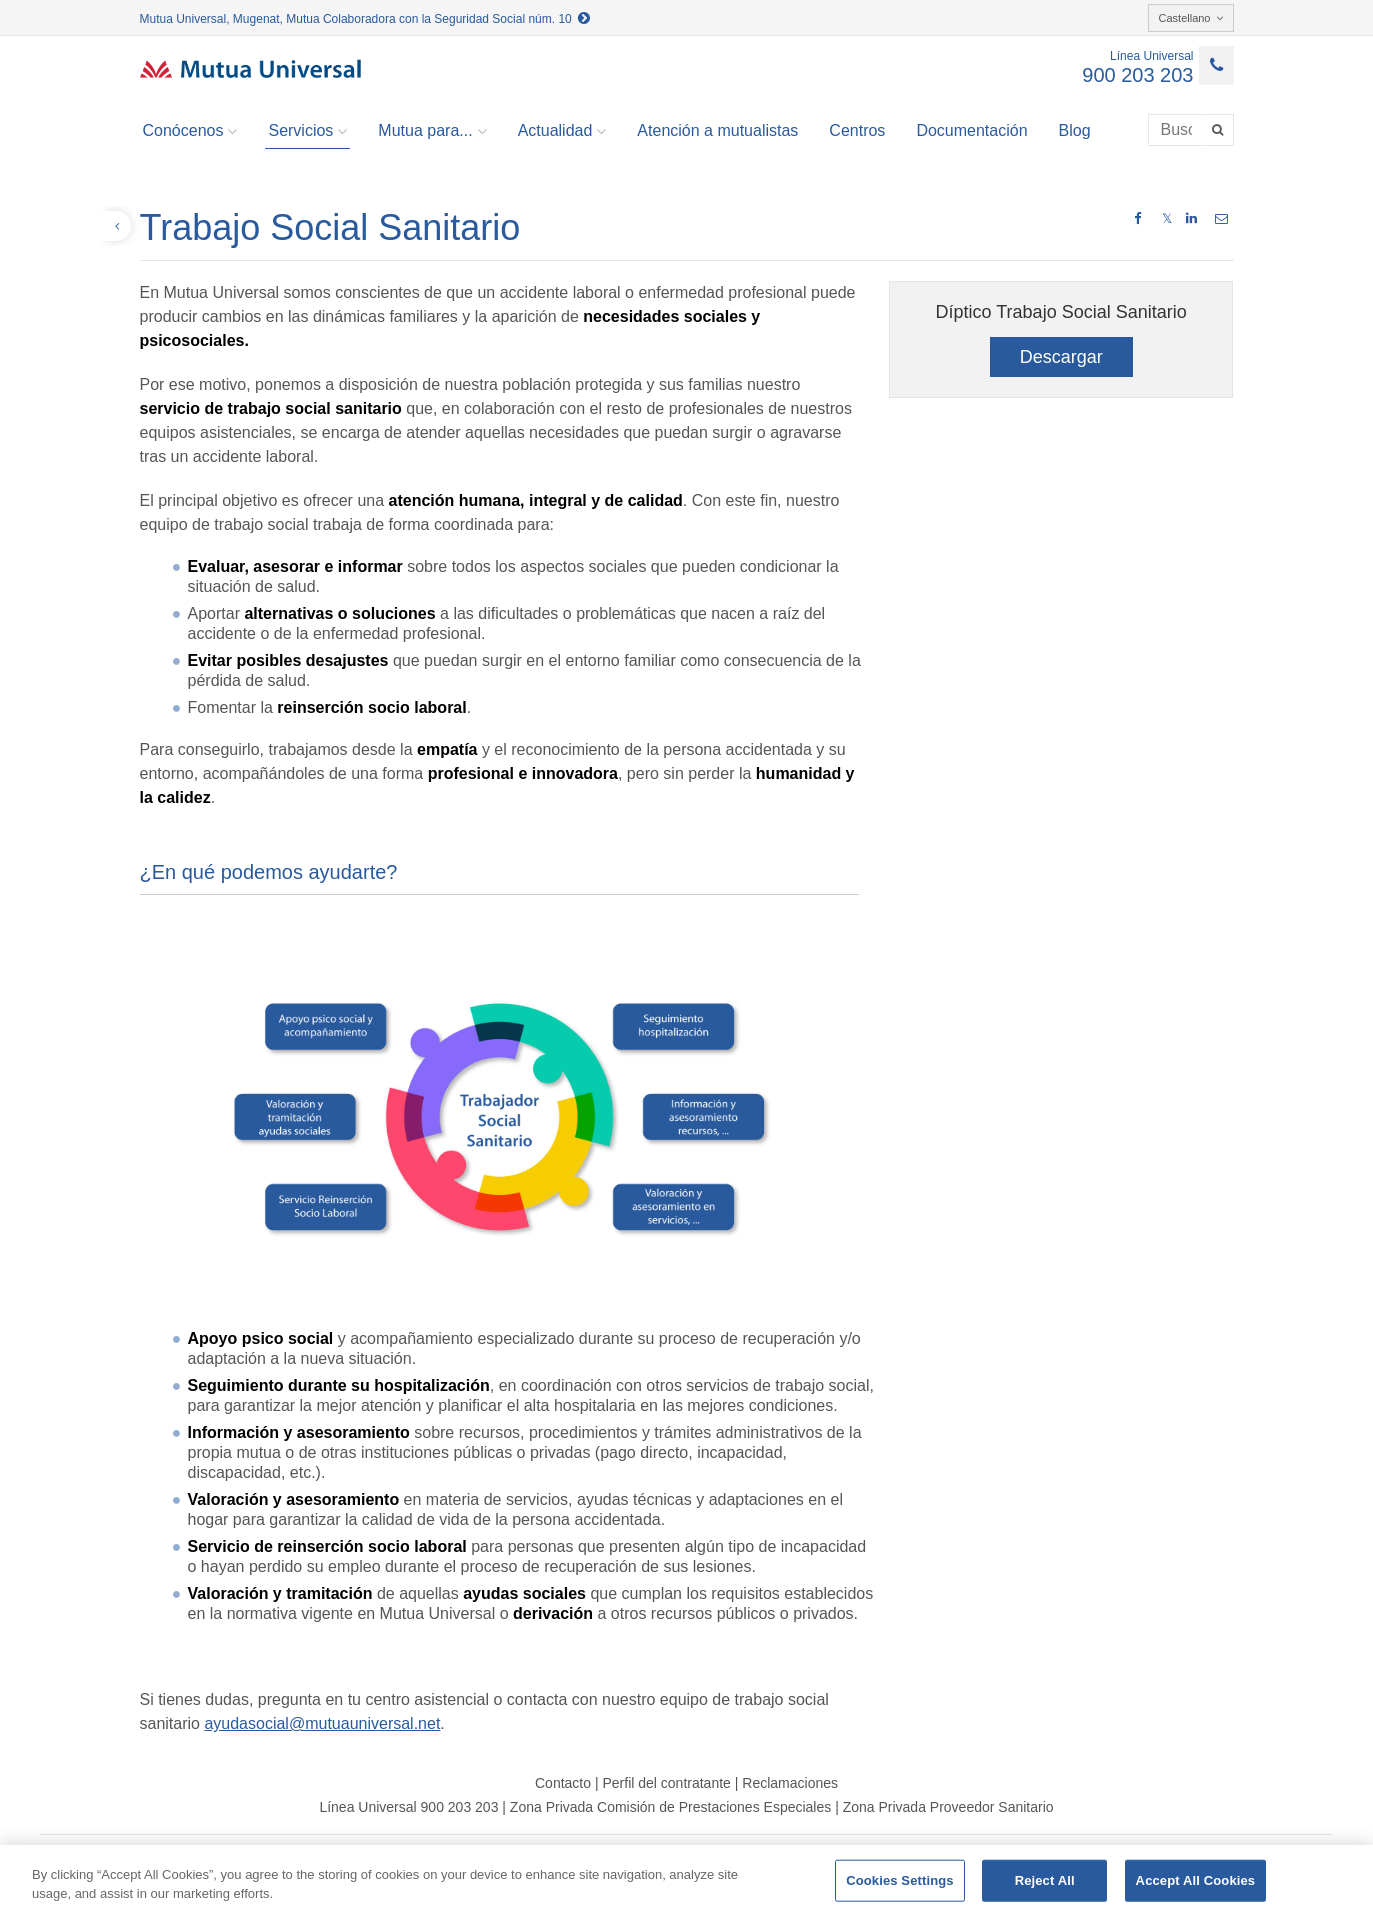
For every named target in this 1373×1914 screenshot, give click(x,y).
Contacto (563, 1783)
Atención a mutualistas (717, 130)
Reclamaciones (790, 1783)
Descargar (1061, 357)
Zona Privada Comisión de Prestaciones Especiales (670, 1807)
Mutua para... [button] (432, 131)
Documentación (971, 130)
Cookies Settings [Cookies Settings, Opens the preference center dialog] (900, 1880)
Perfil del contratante (666, 1783)
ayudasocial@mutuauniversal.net (322, 1723)
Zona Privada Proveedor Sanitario (948, 1807)
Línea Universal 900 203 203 (408, 1807)
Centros (857, 130)
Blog (1075, 130)
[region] (686, 1879)
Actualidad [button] (562, 131)
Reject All (1045, 1880)
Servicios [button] (307, 131)
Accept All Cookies (1196, 1880)
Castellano (1191, 18)
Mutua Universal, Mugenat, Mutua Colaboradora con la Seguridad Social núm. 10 (365, 19)
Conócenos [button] (190, 131)
